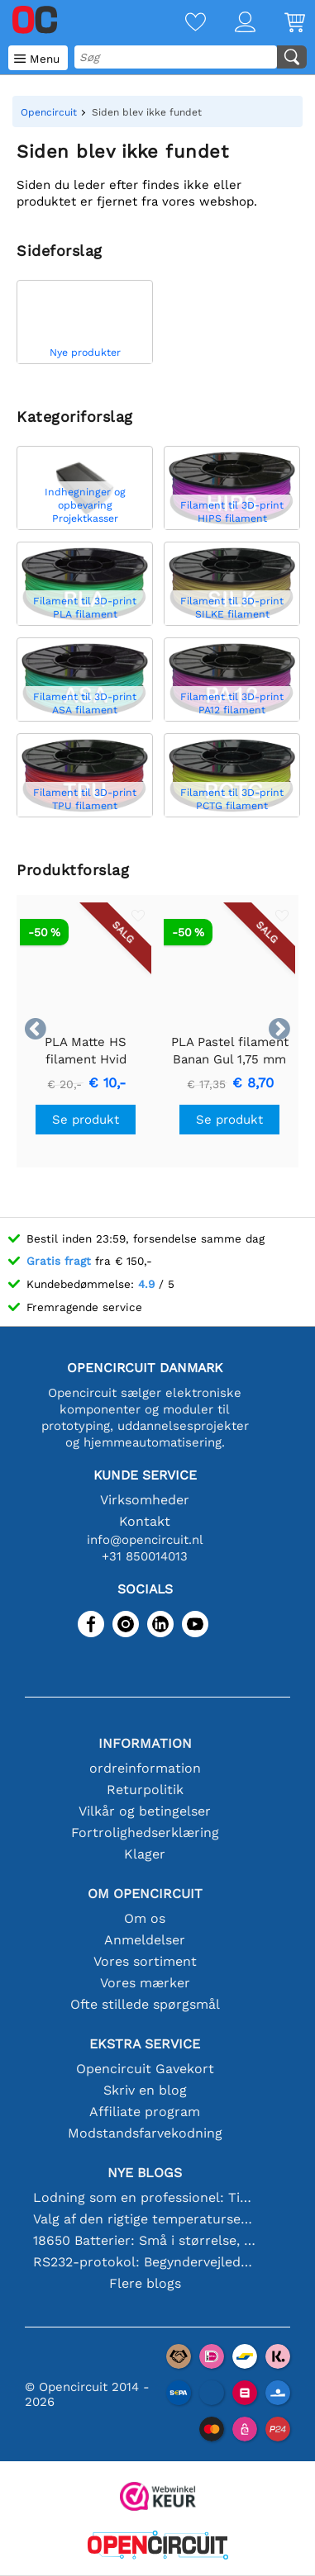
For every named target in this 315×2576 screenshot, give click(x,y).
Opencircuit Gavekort (145, 2068)
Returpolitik (145, 1789)
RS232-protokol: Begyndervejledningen (145, 2262)
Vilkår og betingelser (145, 1811)
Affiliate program (144, 2111)
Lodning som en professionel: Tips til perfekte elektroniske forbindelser (145, 2197)
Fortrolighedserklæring (145, 1832)
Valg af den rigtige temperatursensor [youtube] (145, 2219)
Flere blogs (145, 2283)
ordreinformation (145, 1768)
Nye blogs (144, 2173)
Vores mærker (145, 1983)
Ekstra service (144, 2044)
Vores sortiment (145, 1961)
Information (145, 1743)
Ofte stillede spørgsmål (145, 2004)
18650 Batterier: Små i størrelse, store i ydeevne (145, 2240)
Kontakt (144, 1521)
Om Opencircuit (145, 1893)
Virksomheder (144, 1500)
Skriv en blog (145, 2090)
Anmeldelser (144, 1940)
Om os (144, 1918)
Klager (144, 1854)
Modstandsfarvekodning (145, 2133)
